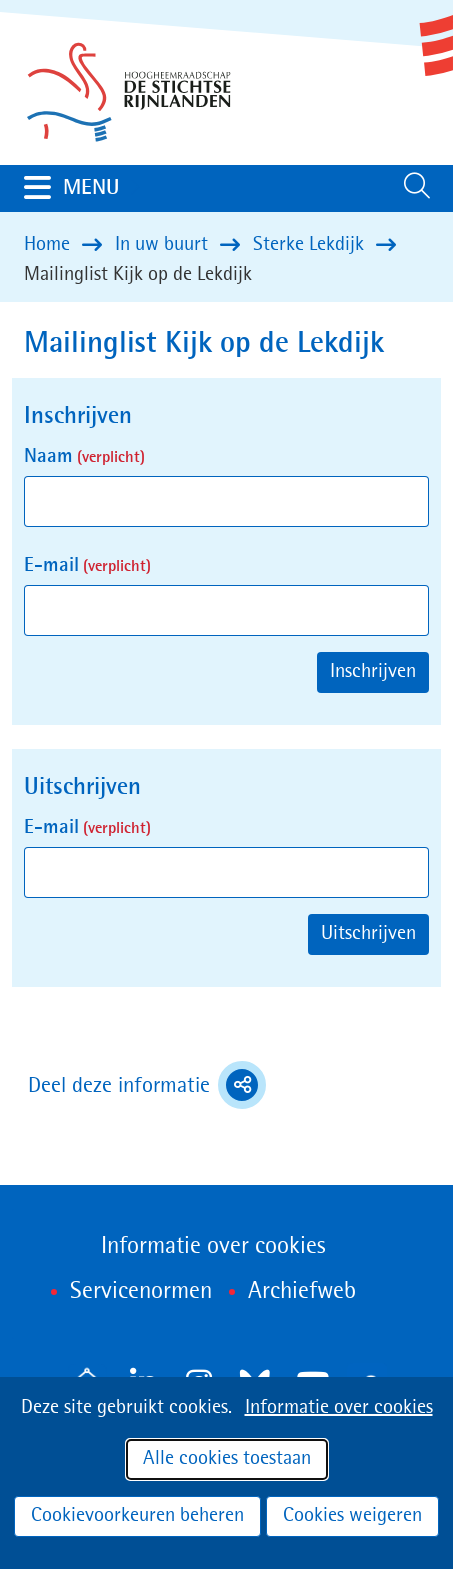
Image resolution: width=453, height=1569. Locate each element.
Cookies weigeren (352, 1516)
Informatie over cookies (339, 1408)
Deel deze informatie (147, 1085)
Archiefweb (302, 1292)
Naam (84, 457)
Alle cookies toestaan (227, 1459)
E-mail (87, 566)
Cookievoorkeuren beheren (137, 1516)
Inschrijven (373, 672)
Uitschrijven (368, 934)
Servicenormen (141, 1292)
